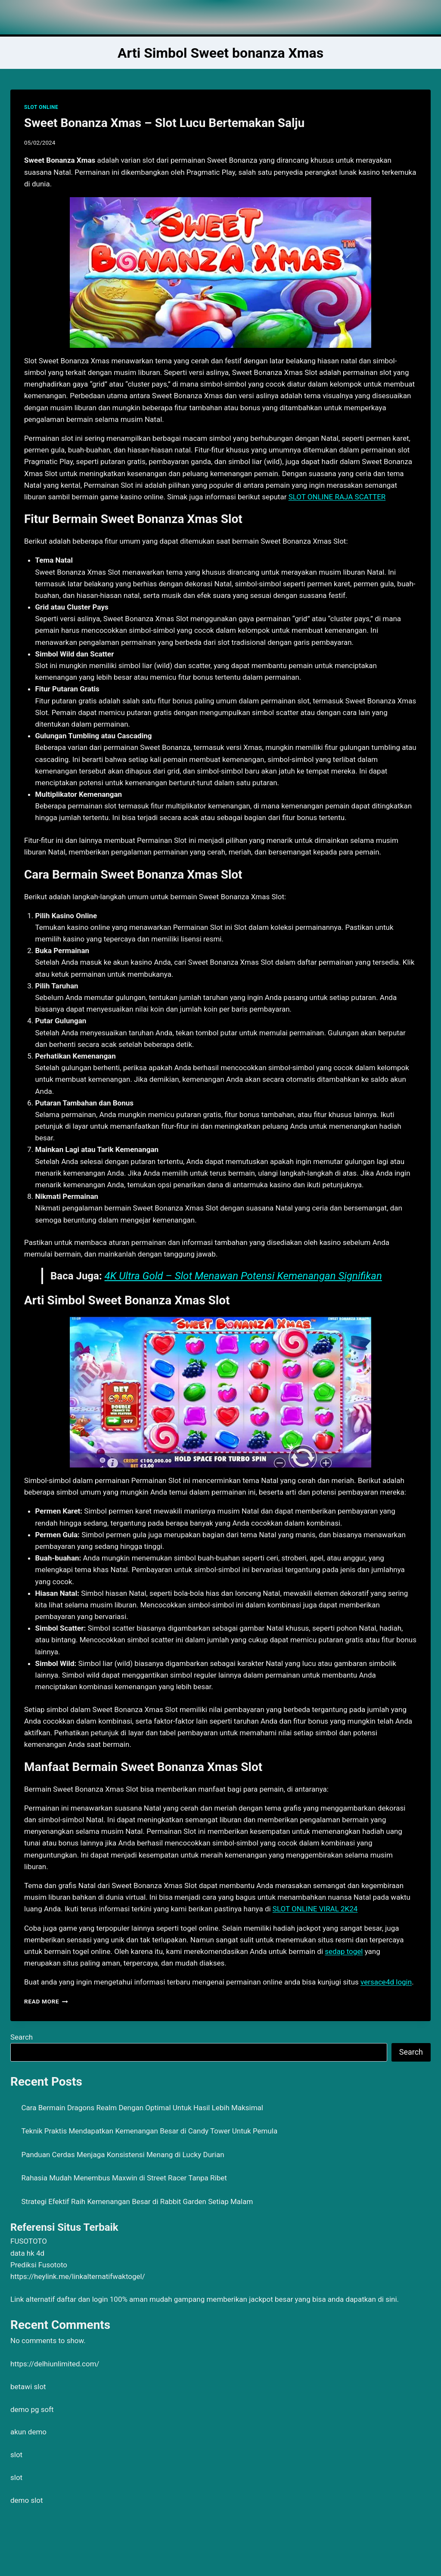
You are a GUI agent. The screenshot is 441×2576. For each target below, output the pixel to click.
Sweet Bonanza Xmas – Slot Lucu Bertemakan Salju (164, 123)
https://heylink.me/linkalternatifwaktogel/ (77, 2276)
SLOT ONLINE (41, 107)
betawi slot (28, 2386)
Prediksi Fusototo (38, 2264)
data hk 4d (27, 2253)
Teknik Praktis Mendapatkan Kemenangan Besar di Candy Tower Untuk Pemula (150, 2131)
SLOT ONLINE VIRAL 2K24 (315, 1908)
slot (16, 2454)
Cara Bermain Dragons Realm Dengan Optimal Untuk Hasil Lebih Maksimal (142, 2107)
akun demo (28, 2431)
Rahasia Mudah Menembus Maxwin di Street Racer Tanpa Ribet (124, 2178)
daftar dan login (82, 2299)
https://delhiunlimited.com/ (54, 2363)
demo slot (26, 2500)
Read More (46, 2001)
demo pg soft (32, 2409)
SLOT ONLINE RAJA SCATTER (337, 496)
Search (21, 2037)
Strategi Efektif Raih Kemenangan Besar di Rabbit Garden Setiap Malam (137, 2201)
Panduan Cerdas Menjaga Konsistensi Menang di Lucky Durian (123, 2154)
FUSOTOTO (28, 2241)
